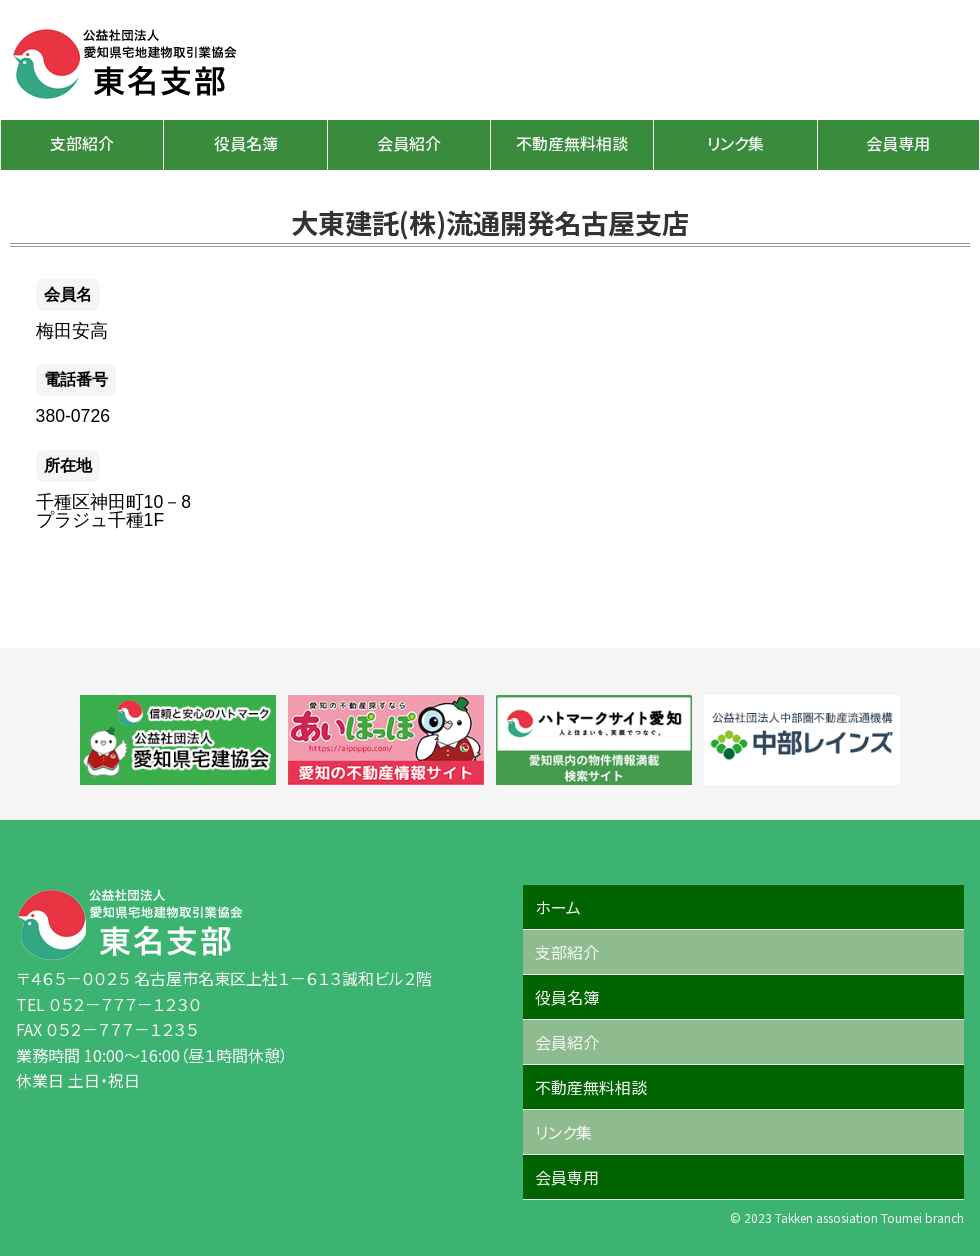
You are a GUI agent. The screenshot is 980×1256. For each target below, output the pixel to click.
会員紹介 (409, 143)
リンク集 (735, 143)
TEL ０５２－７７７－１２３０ (108, 1004)
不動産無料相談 (572, 143)
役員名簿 (246, 143)
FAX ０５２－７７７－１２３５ (107, 1029)
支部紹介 (82, 143)
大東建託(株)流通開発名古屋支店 (490, 222)
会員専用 (898, 143)
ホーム (558, 907)
